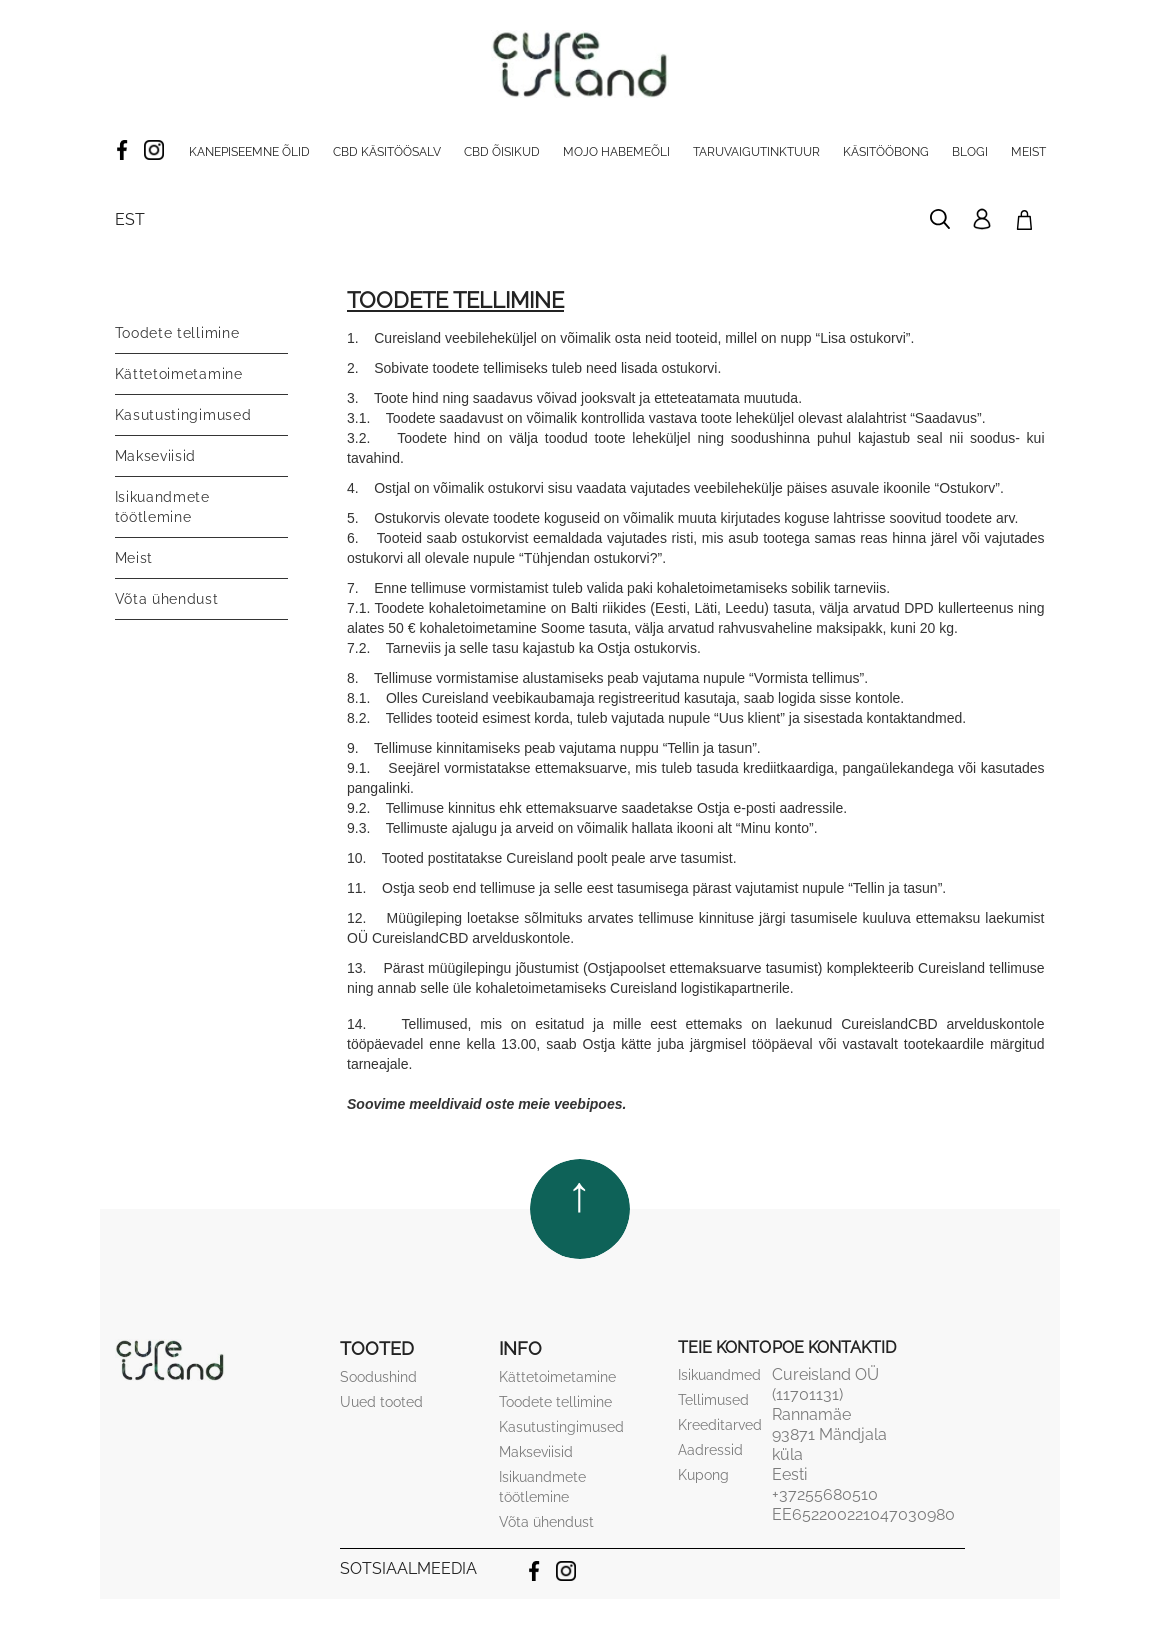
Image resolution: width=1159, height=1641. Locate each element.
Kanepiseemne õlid (249, 152)
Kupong (703, 1475)
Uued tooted (381, 1402)
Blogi (970, 152)
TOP (580, 1198)
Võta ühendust (167, 599)
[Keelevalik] (130, 220)
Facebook (122, 150)
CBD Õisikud (502, 152)
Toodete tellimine (177, 333)
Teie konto (724, 1347)
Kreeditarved (720, 1425)
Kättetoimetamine (179, 374)
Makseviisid (156, 456)
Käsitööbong (886, 152)
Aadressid (710, 1450)
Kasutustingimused (183, 415)
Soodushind (378, 1377)
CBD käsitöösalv (387, 152)
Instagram (154, 150)
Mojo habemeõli (616, 152)
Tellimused (713, 1400)
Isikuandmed (719, 1375)
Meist (1028, 152)
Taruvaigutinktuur (756, 152)
